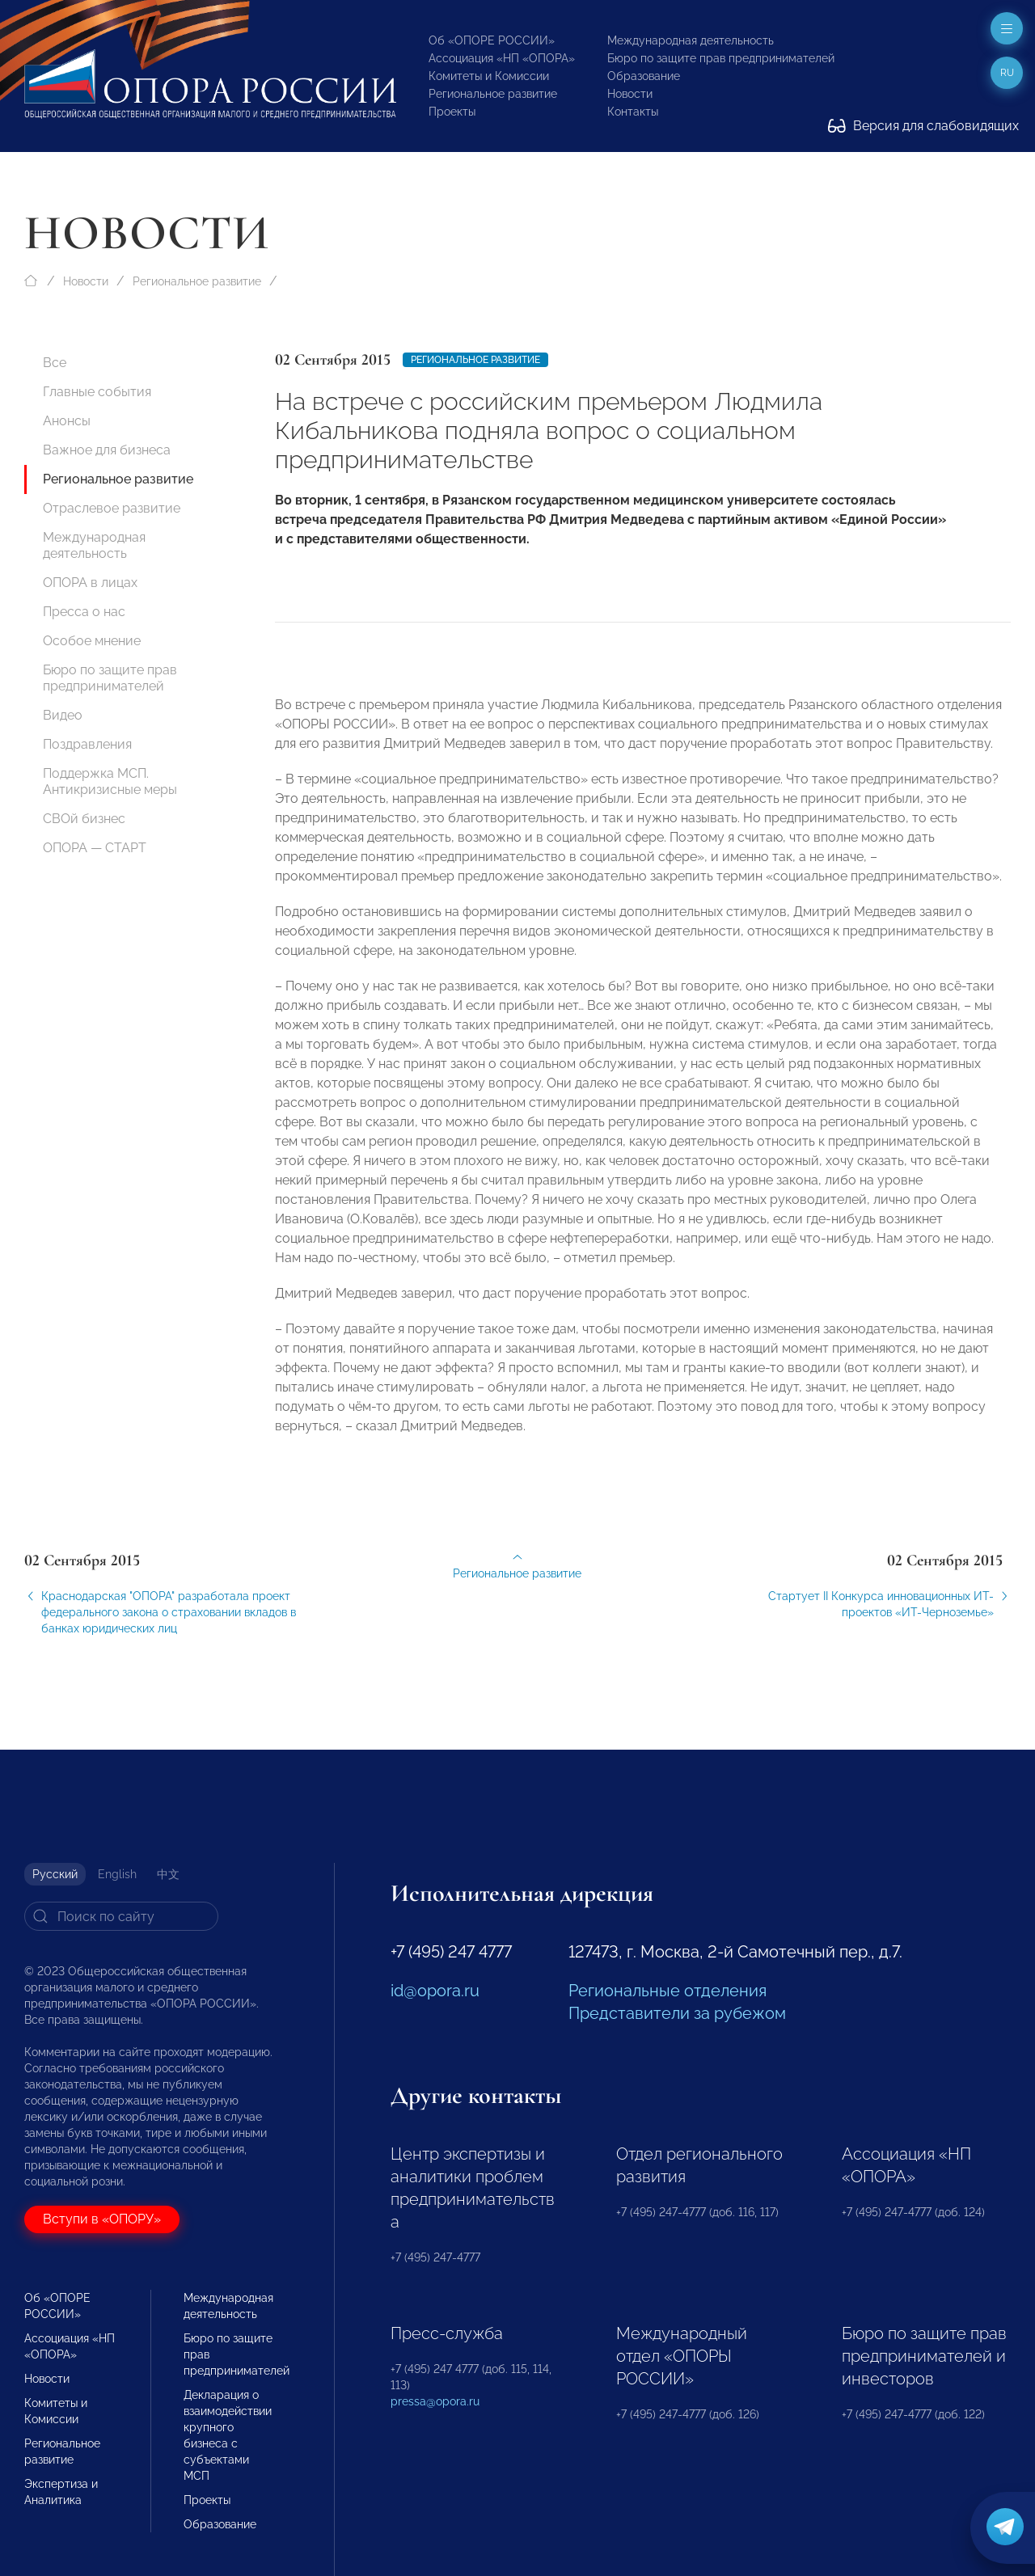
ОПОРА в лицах (90, 582)
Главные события (97, 391)
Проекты (452, 111)
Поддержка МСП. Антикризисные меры (110, 781)
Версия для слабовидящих (923, 125)
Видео (62, 715)
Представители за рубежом (677, 2013)
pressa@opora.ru (435, 2401)
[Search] (121, 1916)
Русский (55, 1874)
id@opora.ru (435, 1990)
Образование (643, 76)
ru (1007, 72)
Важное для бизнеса (107, 450)
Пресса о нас (84, 611)
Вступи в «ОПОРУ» (102, 2219)
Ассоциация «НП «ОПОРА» (502, 58)
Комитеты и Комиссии (489, 76)
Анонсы (67, 421)
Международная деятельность (690, 40)
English (117, 1874)
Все (54, 362)
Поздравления (87, 744)
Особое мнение (92, 640)
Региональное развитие (493, 93)
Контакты (632, 111)
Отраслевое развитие (111, 508)
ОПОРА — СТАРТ (94, 847)
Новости (630, 93)
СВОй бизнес (84, 818)
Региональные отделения (667, 1990)
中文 (168, 1874)
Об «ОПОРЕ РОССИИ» (492, 40)
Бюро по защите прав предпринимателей (720, 58)
